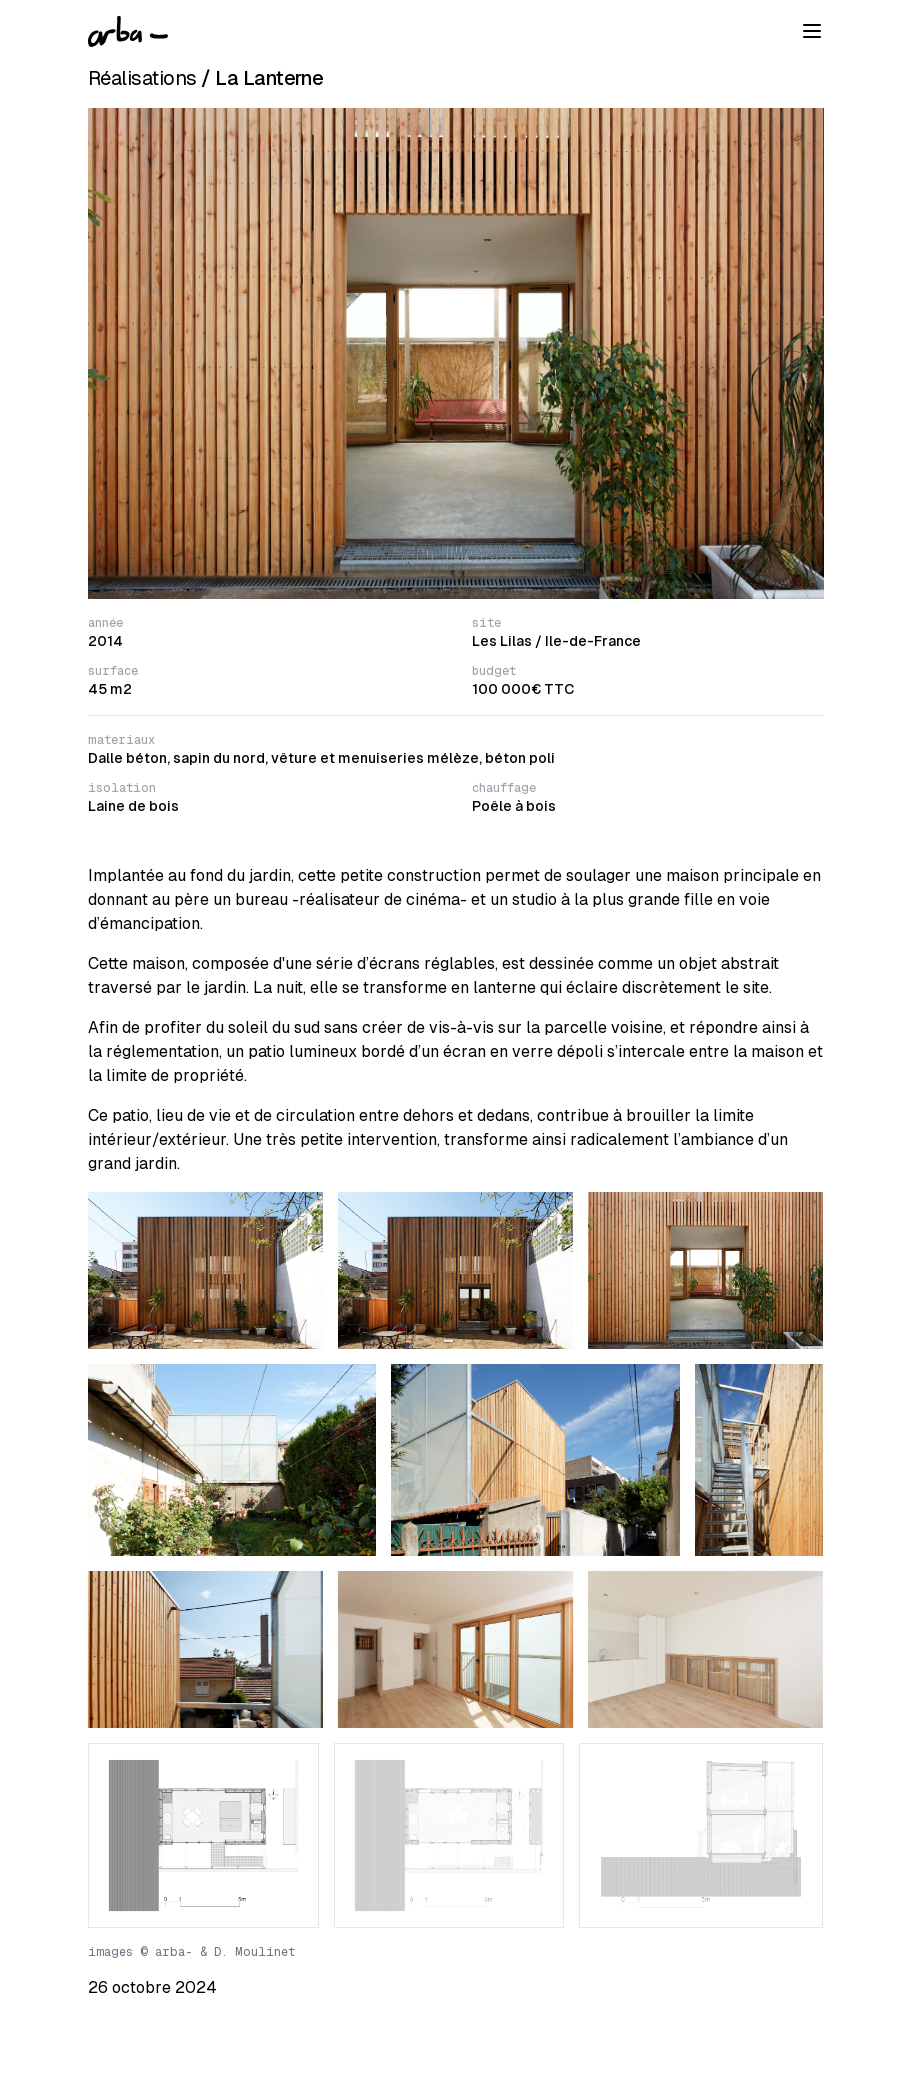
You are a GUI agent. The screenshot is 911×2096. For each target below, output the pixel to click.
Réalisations (142, 78)
